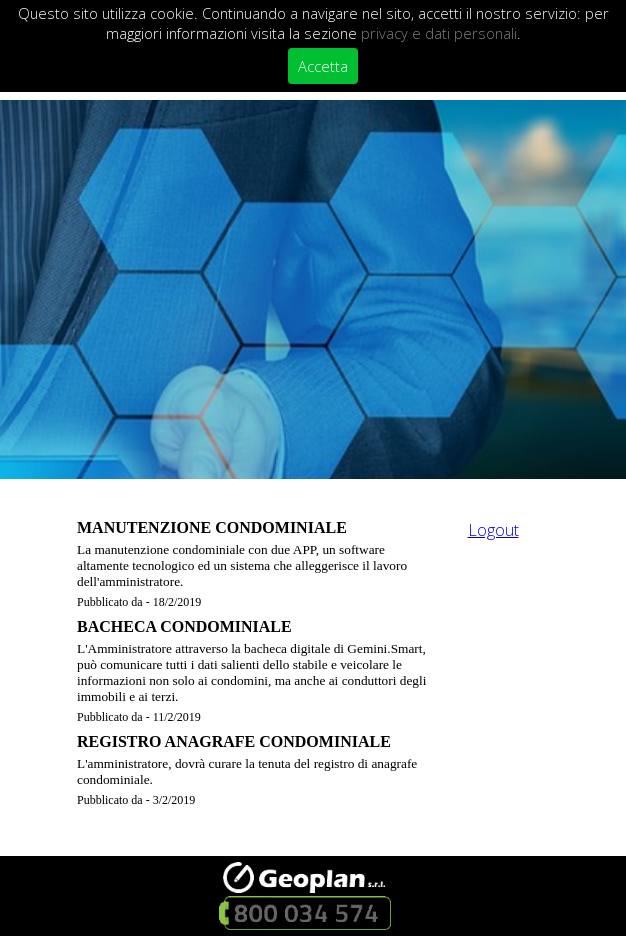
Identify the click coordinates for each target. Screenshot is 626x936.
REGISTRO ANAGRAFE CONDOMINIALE (234, 741)
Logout (493, 530)
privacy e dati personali (439, 33)
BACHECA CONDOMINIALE (184, 626)
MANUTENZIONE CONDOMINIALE (212, 527)
